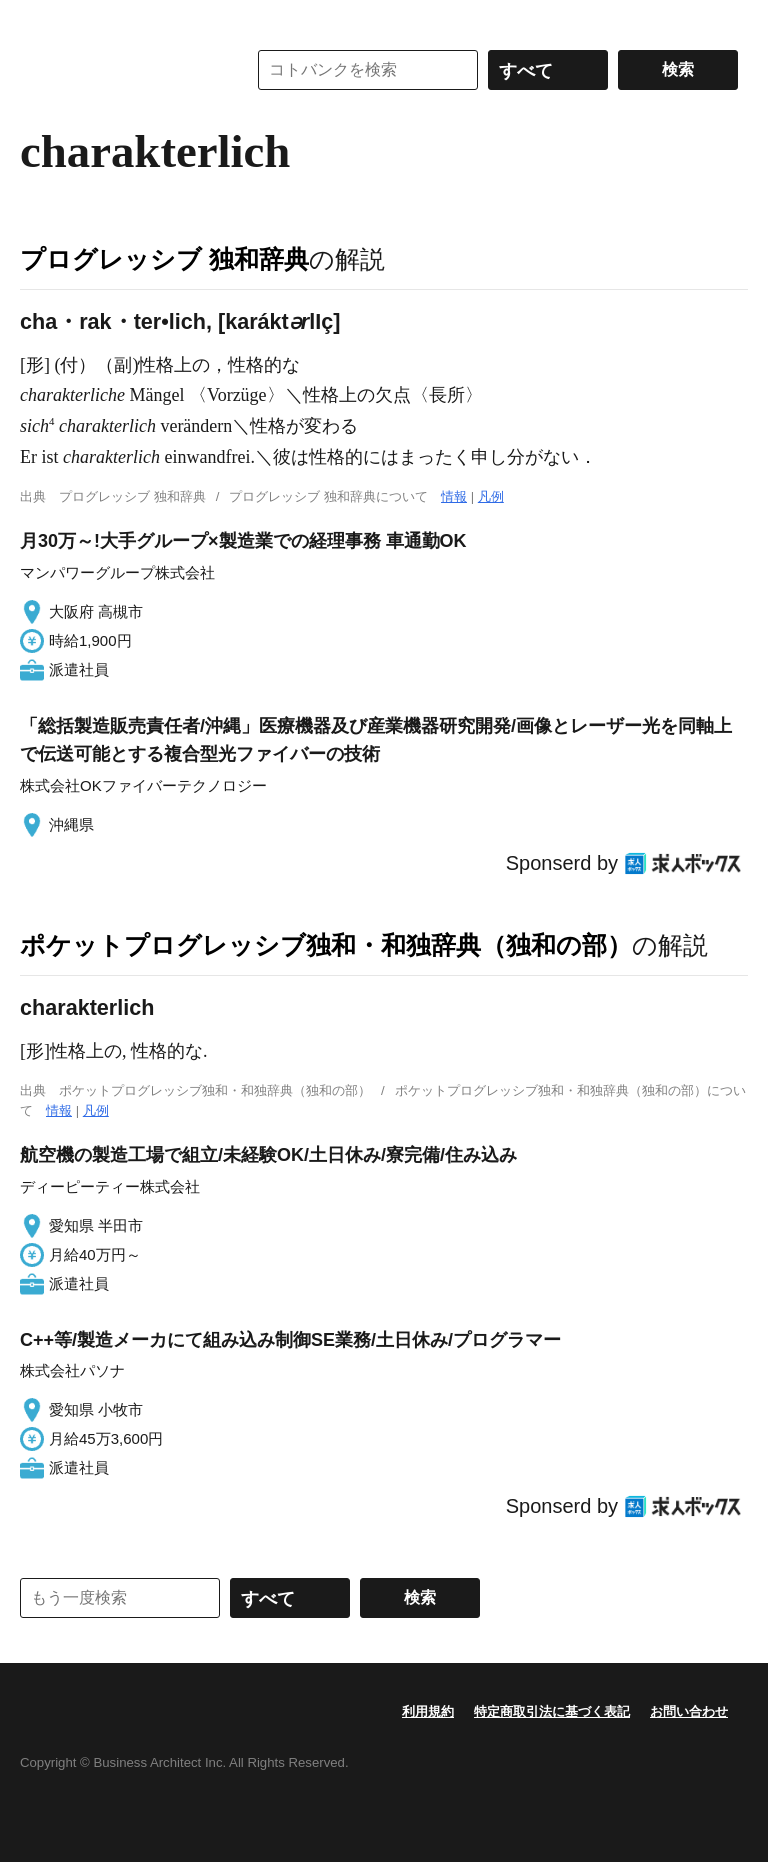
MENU (40, 20)
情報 (454, 496)
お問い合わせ (689, 1711)
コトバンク (119, 70)
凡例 (491, 496)
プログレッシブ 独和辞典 (164, 259)
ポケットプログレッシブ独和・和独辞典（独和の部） (326, 945)
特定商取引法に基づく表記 (552, 1711)
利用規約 (428, 1711)
